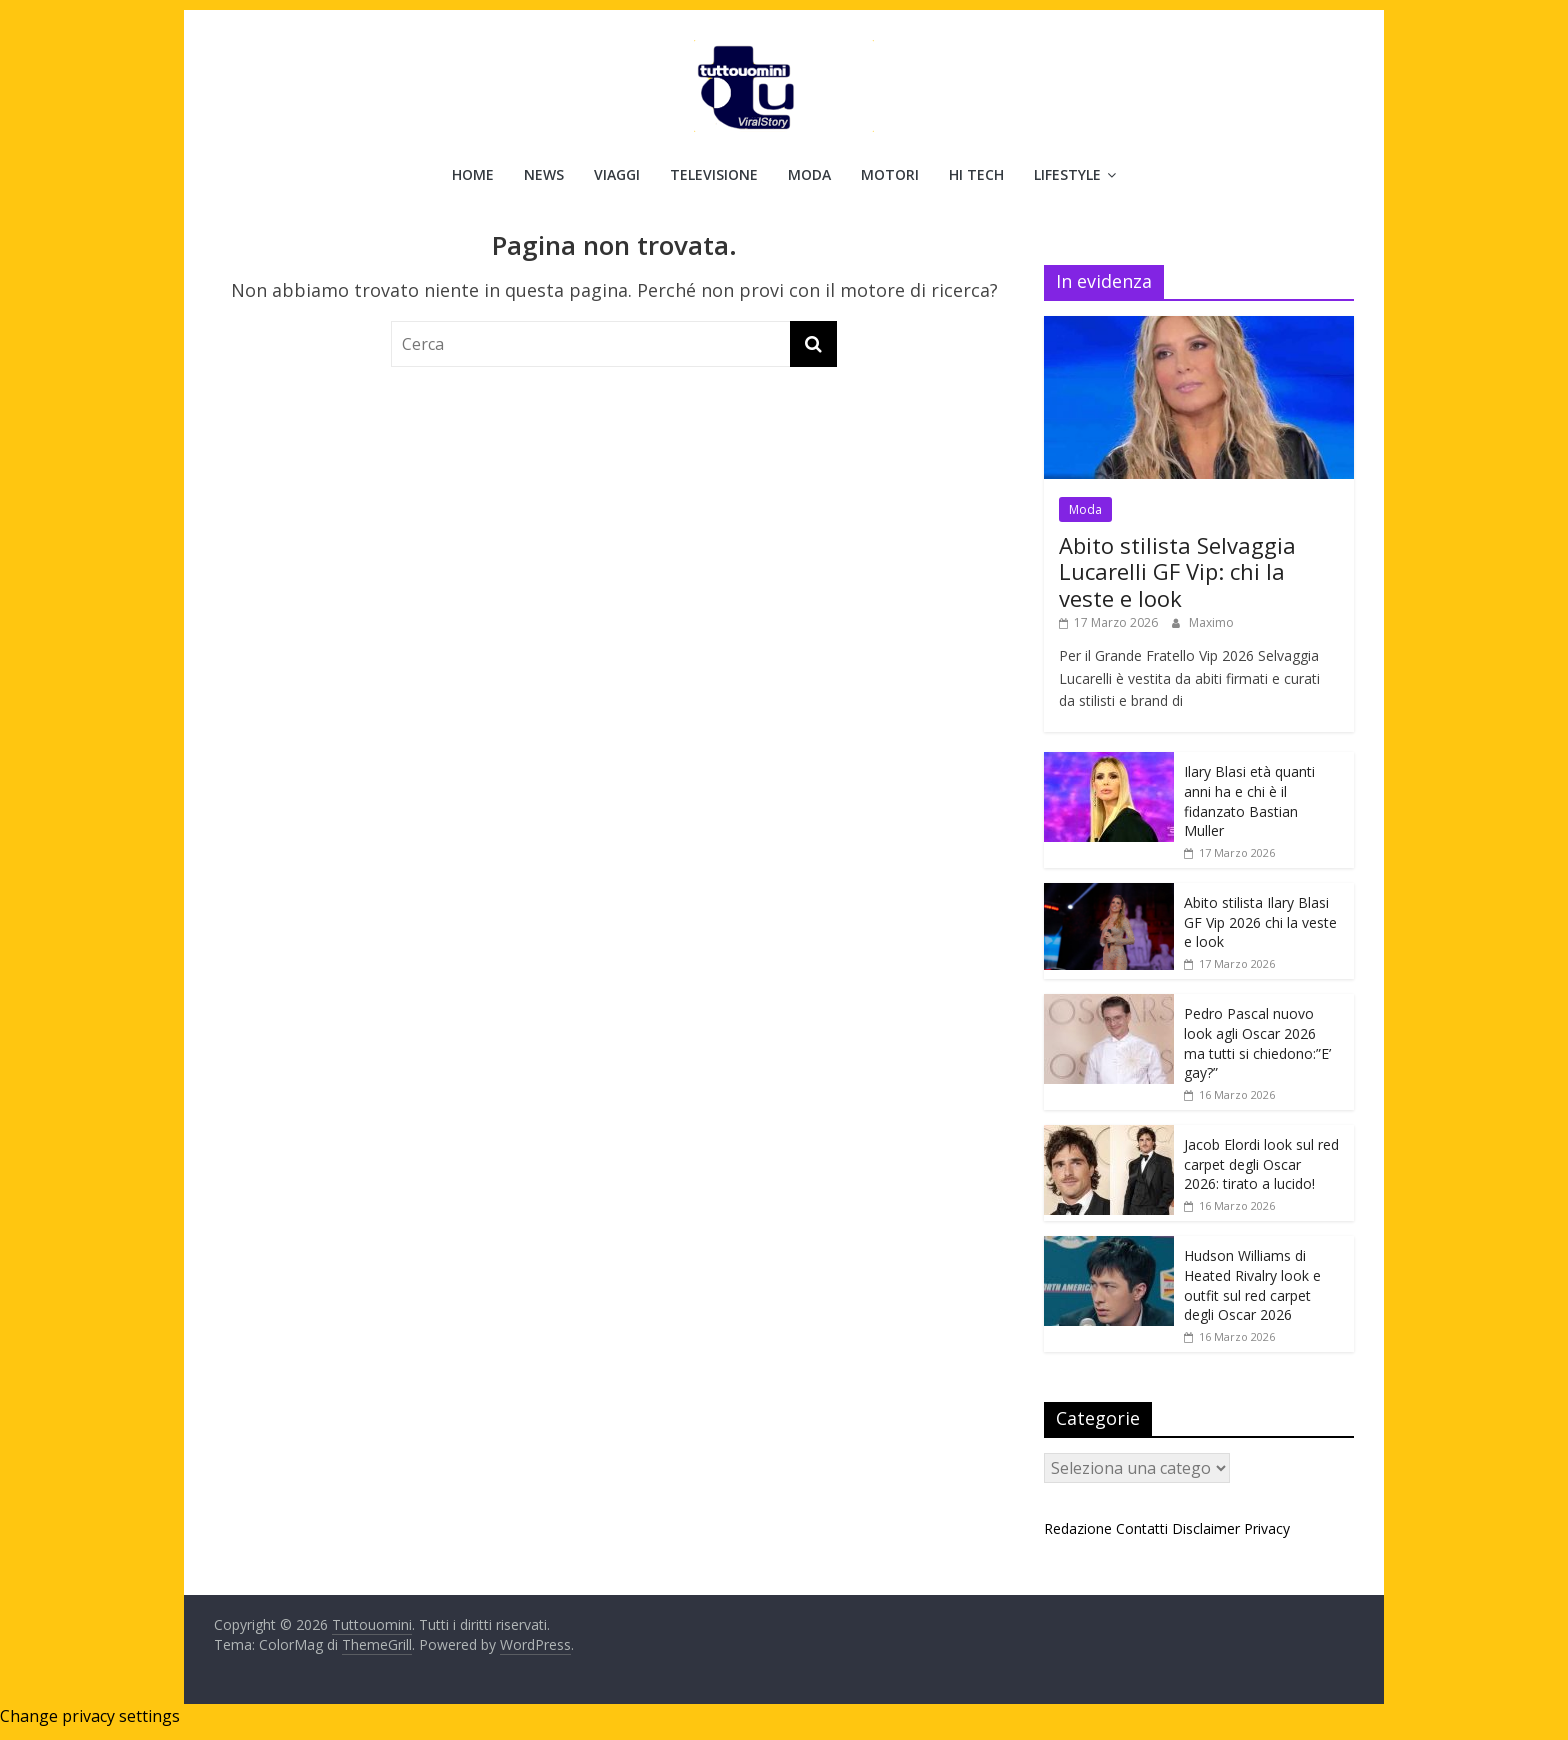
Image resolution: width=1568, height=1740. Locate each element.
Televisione (714, 174)
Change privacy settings (90, 1716)
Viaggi (617, 174)
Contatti (1142, 1528)
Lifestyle (1067, 174)
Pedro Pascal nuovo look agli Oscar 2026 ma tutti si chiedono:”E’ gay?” (1257, 1043)
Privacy (1267, 1528)
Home (473, 174)
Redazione (1078, 1528)
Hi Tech (976, 174)
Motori (890, 174)
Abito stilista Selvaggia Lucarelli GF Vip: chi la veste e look (1177, 571)
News (544, 174)
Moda (809, 174)
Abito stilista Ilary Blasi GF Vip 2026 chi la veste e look (1260, 922)
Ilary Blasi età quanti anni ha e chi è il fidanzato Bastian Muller (1249, 801)
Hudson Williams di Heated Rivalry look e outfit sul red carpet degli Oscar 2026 (1252, 1285)
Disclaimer (1206, 1528)
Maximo (1211, 622)
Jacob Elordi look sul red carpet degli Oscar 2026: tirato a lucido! (1261, 1164)
